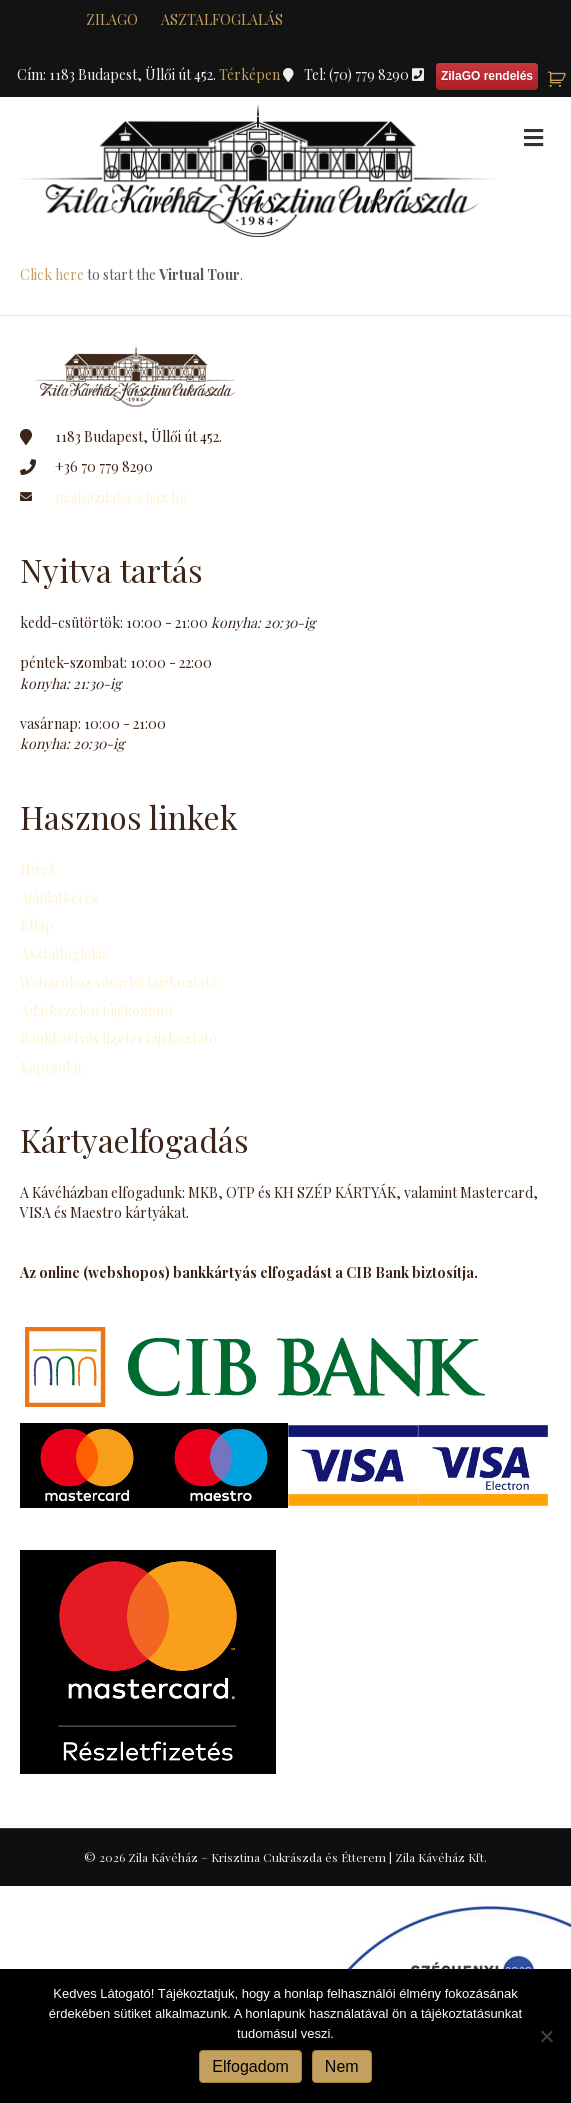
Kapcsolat (51, 1067)
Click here (52, 274)
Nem (342, 2066)
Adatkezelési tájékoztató (96, 1010)
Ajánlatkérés (59, 897)
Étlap (37, 925)
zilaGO (112, 19)
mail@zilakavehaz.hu (121, 497)
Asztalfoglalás (222, 19)
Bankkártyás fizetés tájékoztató (118, 1038)
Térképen (251, 74)
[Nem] (546, 2036)
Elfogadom (250, 2066)
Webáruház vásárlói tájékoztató (119, 982)
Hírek (38, 869)
